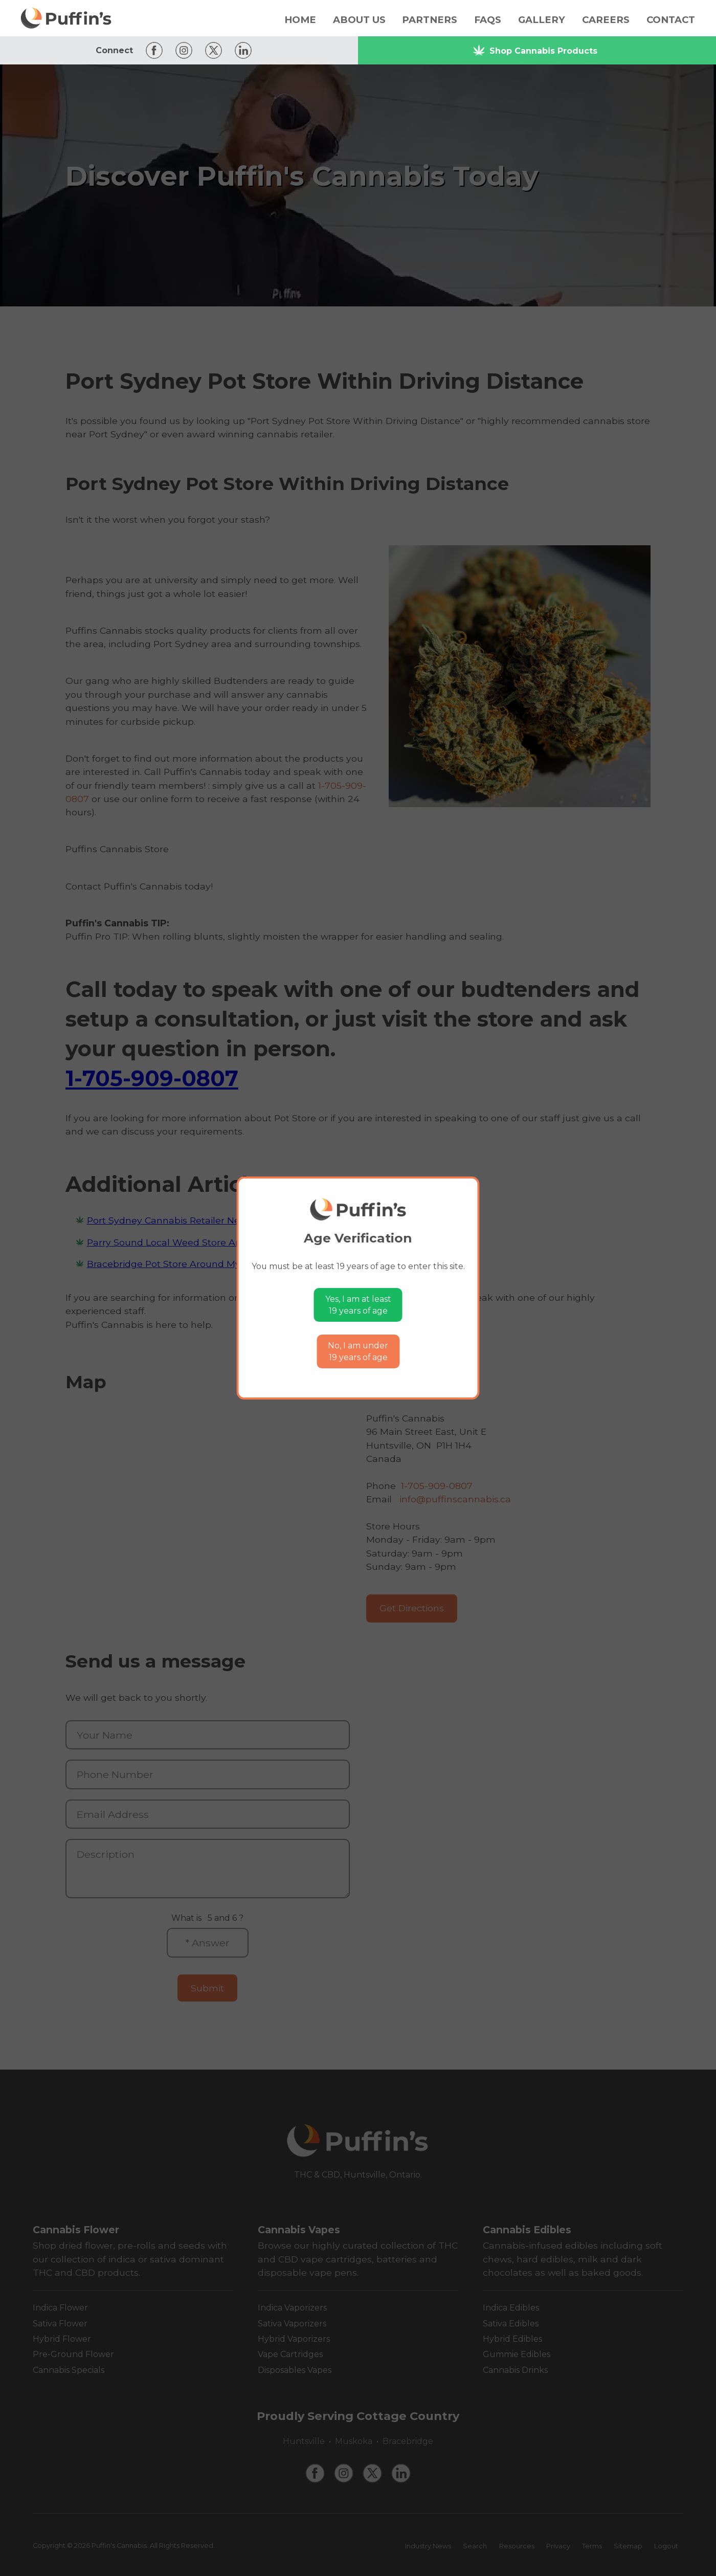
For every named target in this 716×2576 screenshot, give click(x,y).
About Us (359, 20)
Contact (670, 20)
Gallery (541, 20)
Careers (606, 20)
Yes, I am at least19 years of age (358, 1305)
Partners (429, 20)
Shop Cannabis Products (535, 50)
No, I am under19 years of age (358, 1352)
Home (300, 20)
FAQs (487, 20)
